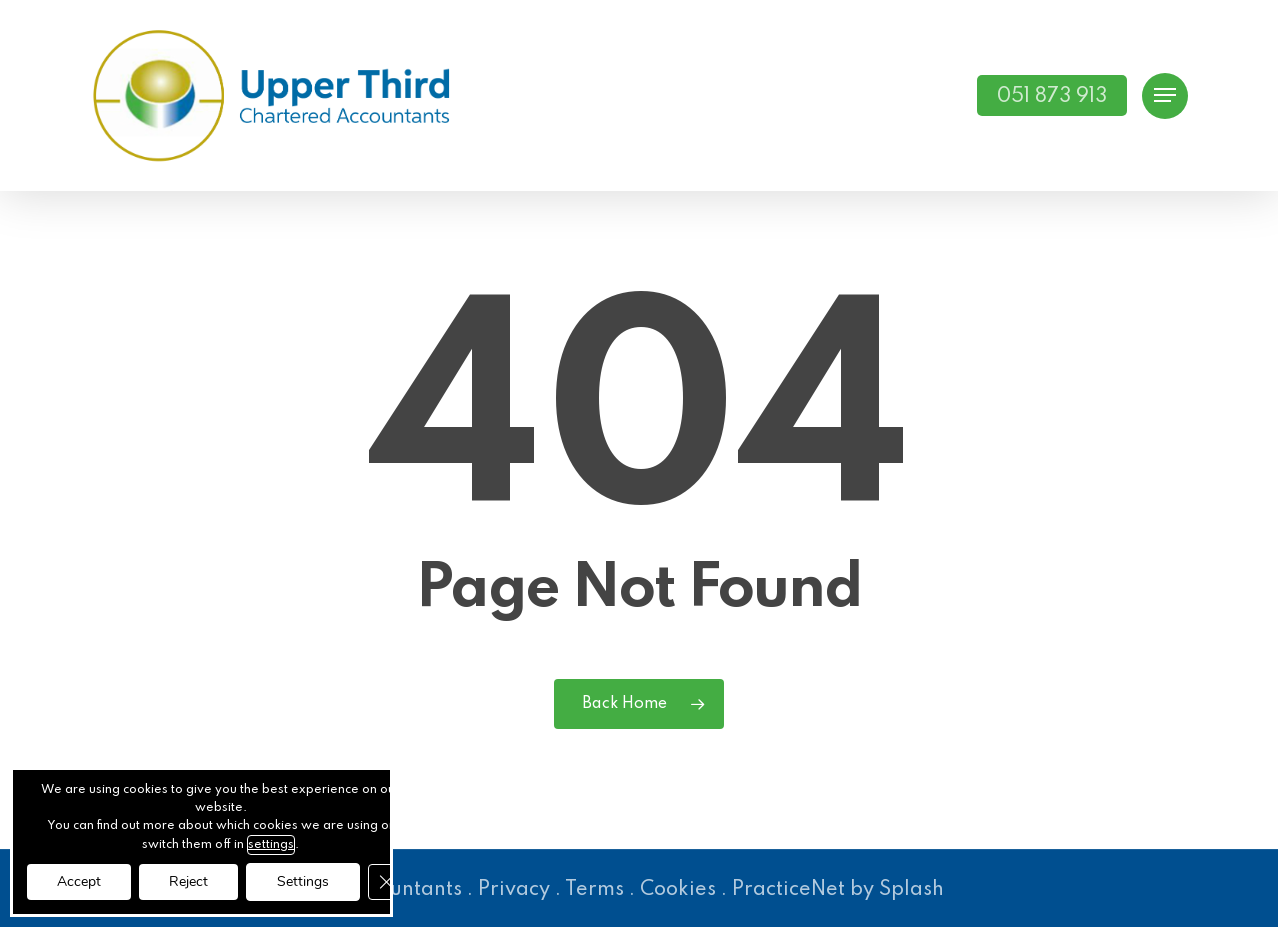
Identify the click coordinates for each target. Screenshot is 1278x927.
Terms (594, 890)
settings (271, 845)
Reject (188, 881)
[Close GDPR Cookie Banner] (386, 882)
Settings (303, 881)
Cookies (678, 890)
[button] (1165, 95)
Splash (911, 890)
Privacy (514, 890)
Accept (79, 881)
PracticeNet (788, 890)
